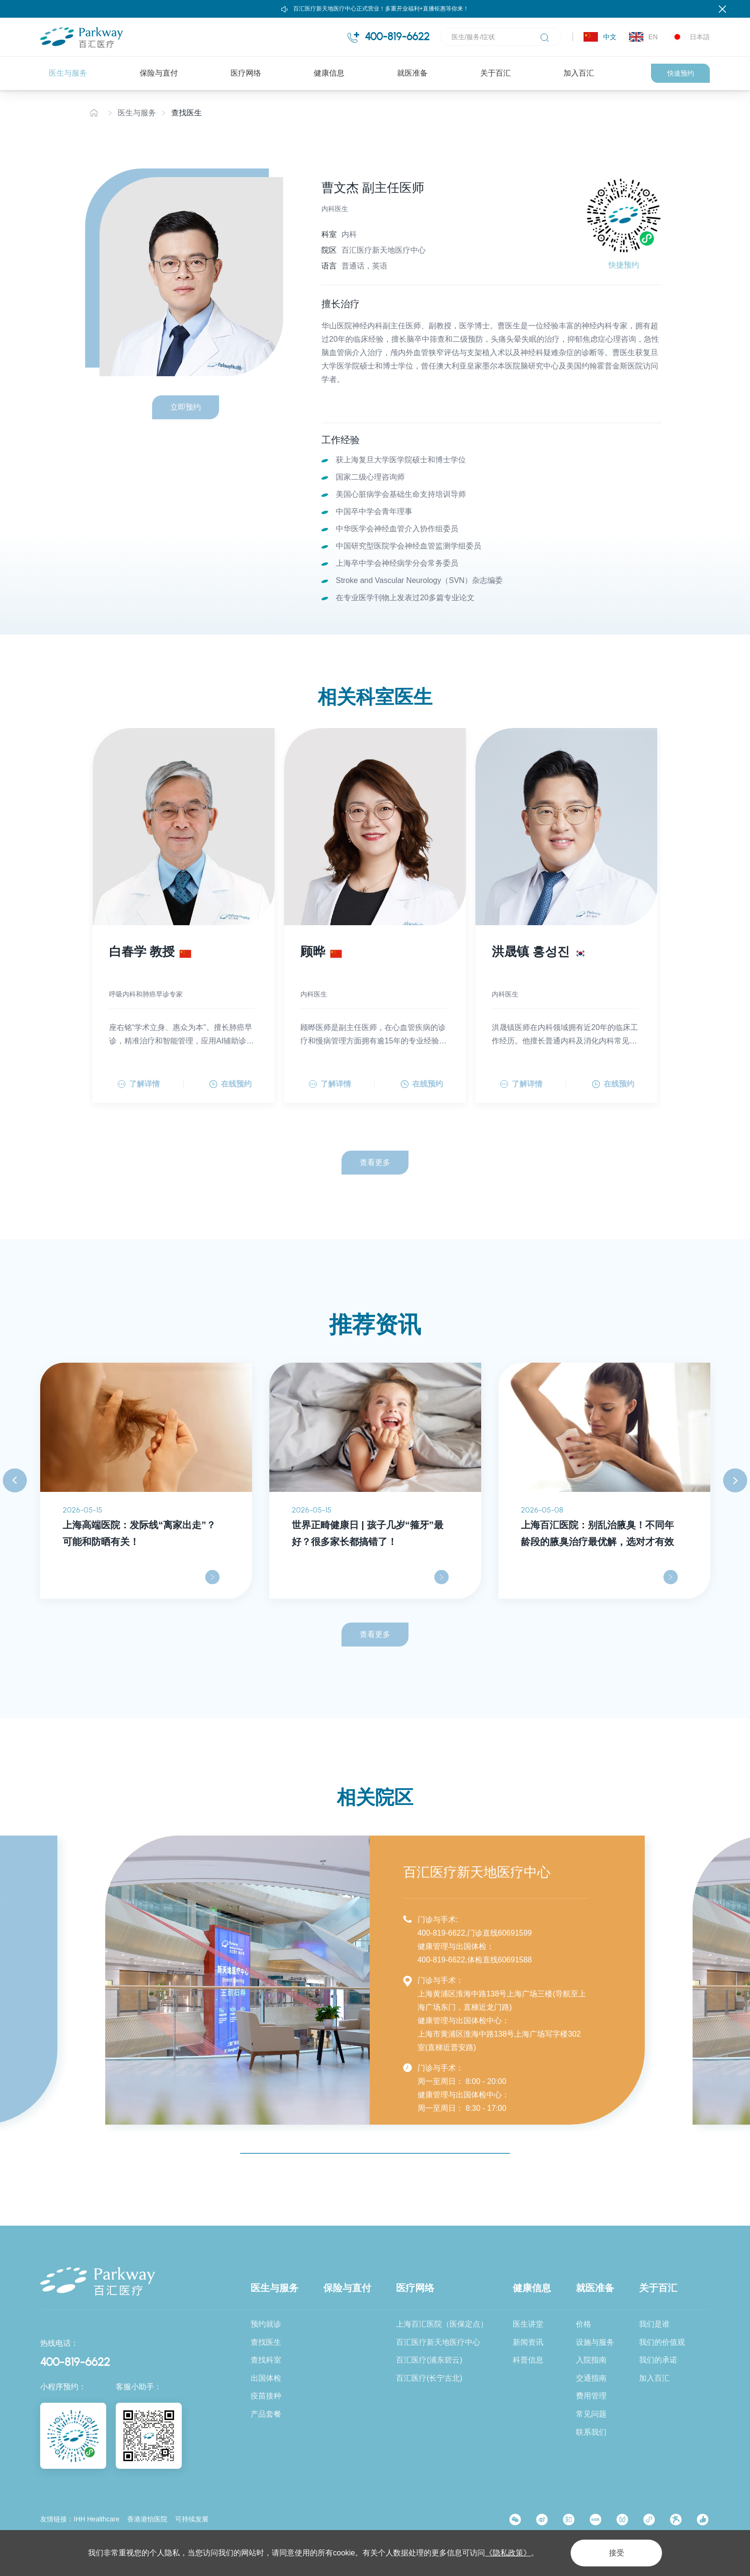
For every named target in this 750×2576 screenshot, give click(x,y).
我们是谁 (654, 2324)
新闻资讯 (528, 2342)
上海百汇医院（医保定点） (442, 2324)
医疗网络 (246, 73)
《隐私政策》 (508, 2553)
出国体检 (266, 2378)
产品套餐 (266, 2414)
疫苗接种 (266, 2396)
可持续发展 (192, 2519)
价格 (583, 2324)
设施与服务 (595, 2342)
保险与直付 (159, 73)
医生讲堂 (528, 2324)
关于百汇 (495, 73)
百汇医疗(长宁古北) (429, 2378)
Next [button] (735, 1481)
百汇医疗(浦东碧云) (429, 2360)
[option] (146, 1481)
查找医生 (186, 113)
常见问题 (591, 2414)
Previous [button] (15, 1481)
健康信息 (329, 73)
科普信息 (528, 2360)
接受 (616, 2553)
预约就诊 (266, 2324)
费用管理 (591, 2396)
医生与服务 (68, 73)
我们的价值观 (662, 2342)
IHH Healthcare (97, 2519)
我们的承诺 (658, 2360)
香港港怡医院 (147, 2519)
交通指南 (591, 2378)
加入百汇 (578, 73)
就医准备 (412, 73)
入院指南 (591, 2360)
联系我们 (591, 2432)
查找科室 (266, 2360)
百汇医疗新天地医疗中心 (438, 2342)
